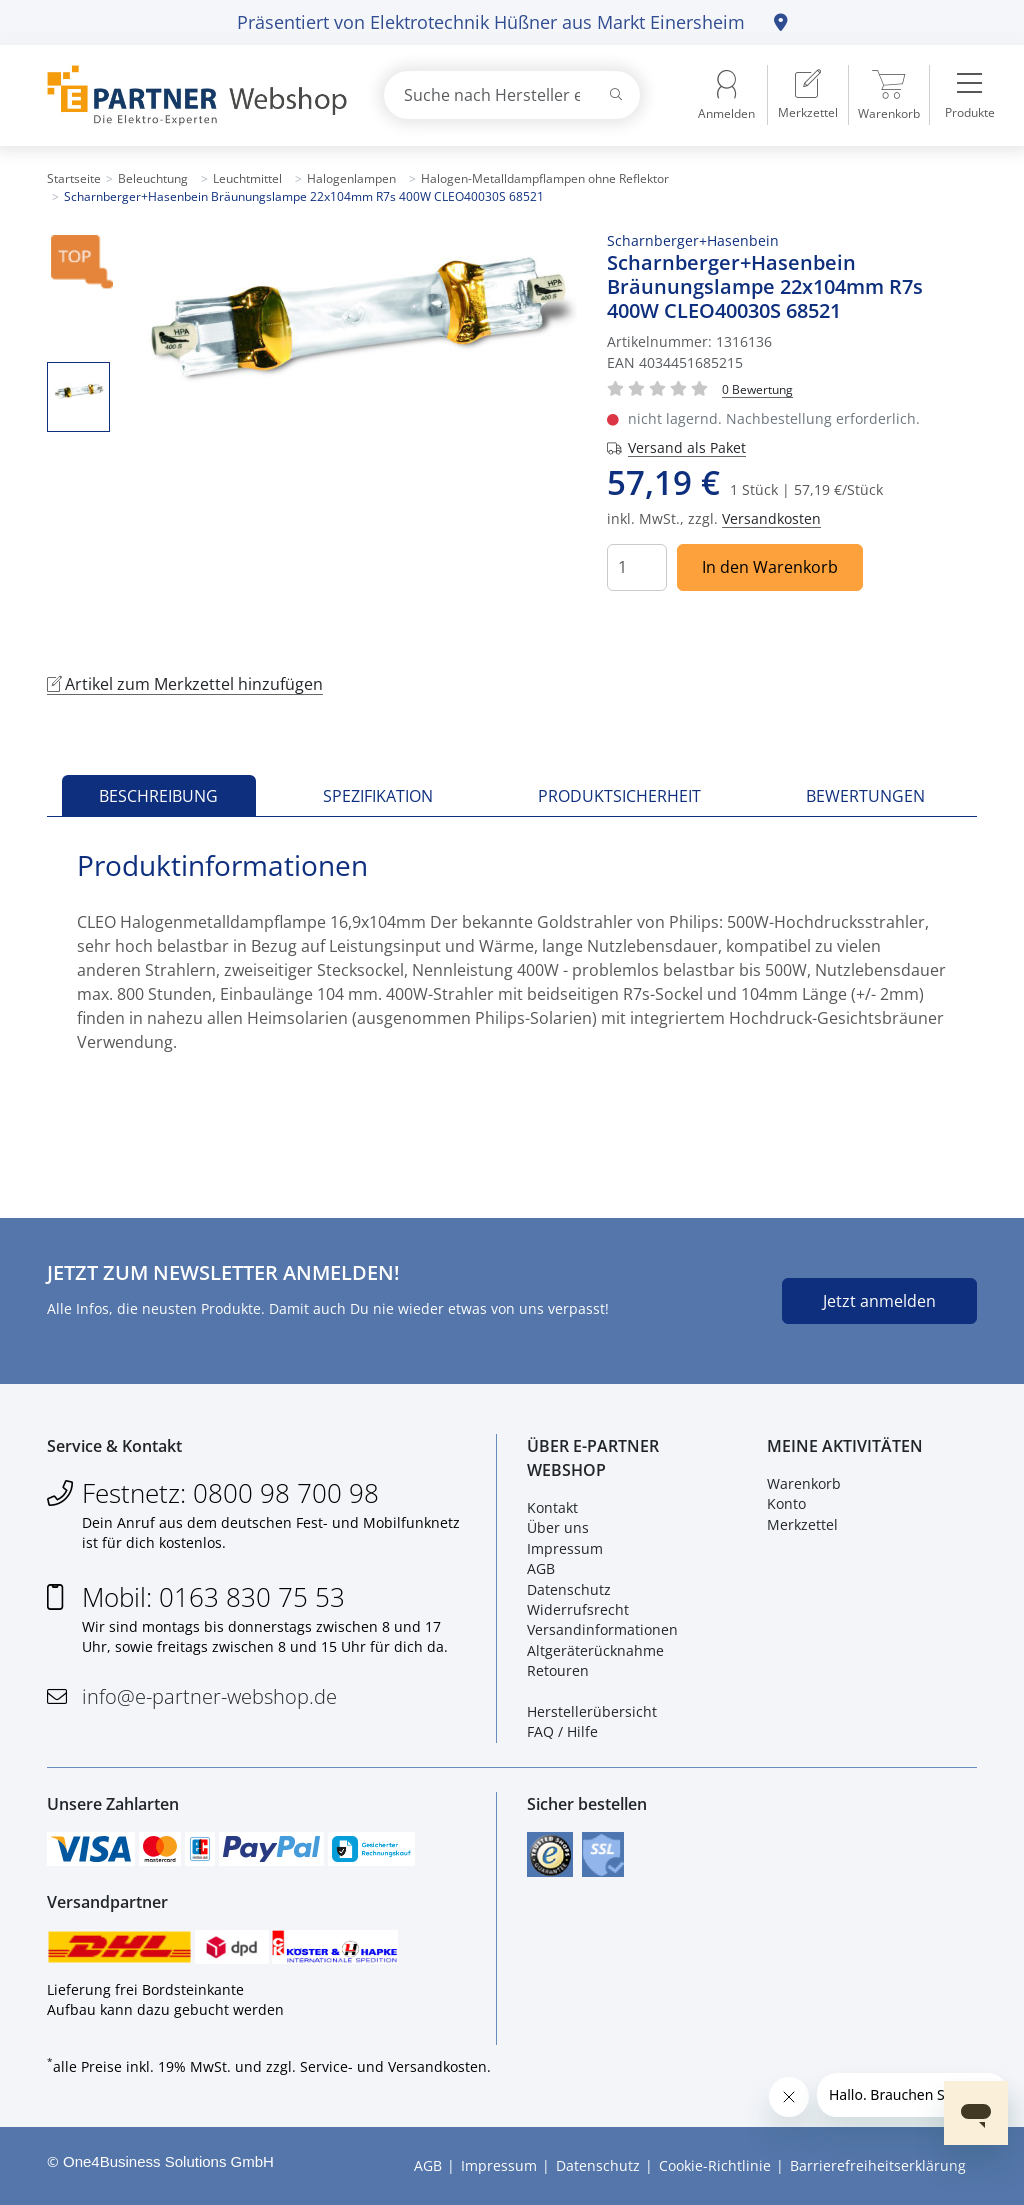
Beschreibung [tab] (158, 796)
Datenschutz (569, 1589)
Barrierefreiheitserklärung (878, 2165)
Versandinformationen (602, 1629)
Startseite (74, 178)
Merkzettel (802, 1524)
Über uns (558, 1527)
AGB (541, 1568)
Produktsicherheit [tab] (619, 796)
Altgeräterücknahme (595, 1650)
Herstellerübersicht (592, 1711)
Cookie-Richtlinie (715, 2165)
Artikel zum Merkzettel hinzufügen (185, 684)
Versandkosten (771, 518)
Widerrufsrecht (578, 1609)
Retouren (558, 1670)
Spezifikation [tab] (378, 796)
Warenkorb (804, 1483)
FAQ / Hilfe (562, 1731)
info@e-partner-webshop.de (209, 1696)
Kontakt (552, 1507)
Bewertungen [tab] (865, 796)
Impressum (565, 1548)
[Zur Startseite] (192, 95)
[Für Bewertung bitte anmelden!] (757, 388)
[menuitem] (808, 95)
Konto (786, 1503)
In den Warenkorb (770, 567)
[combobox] (512, 95)
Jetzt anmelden (879, 1301)
